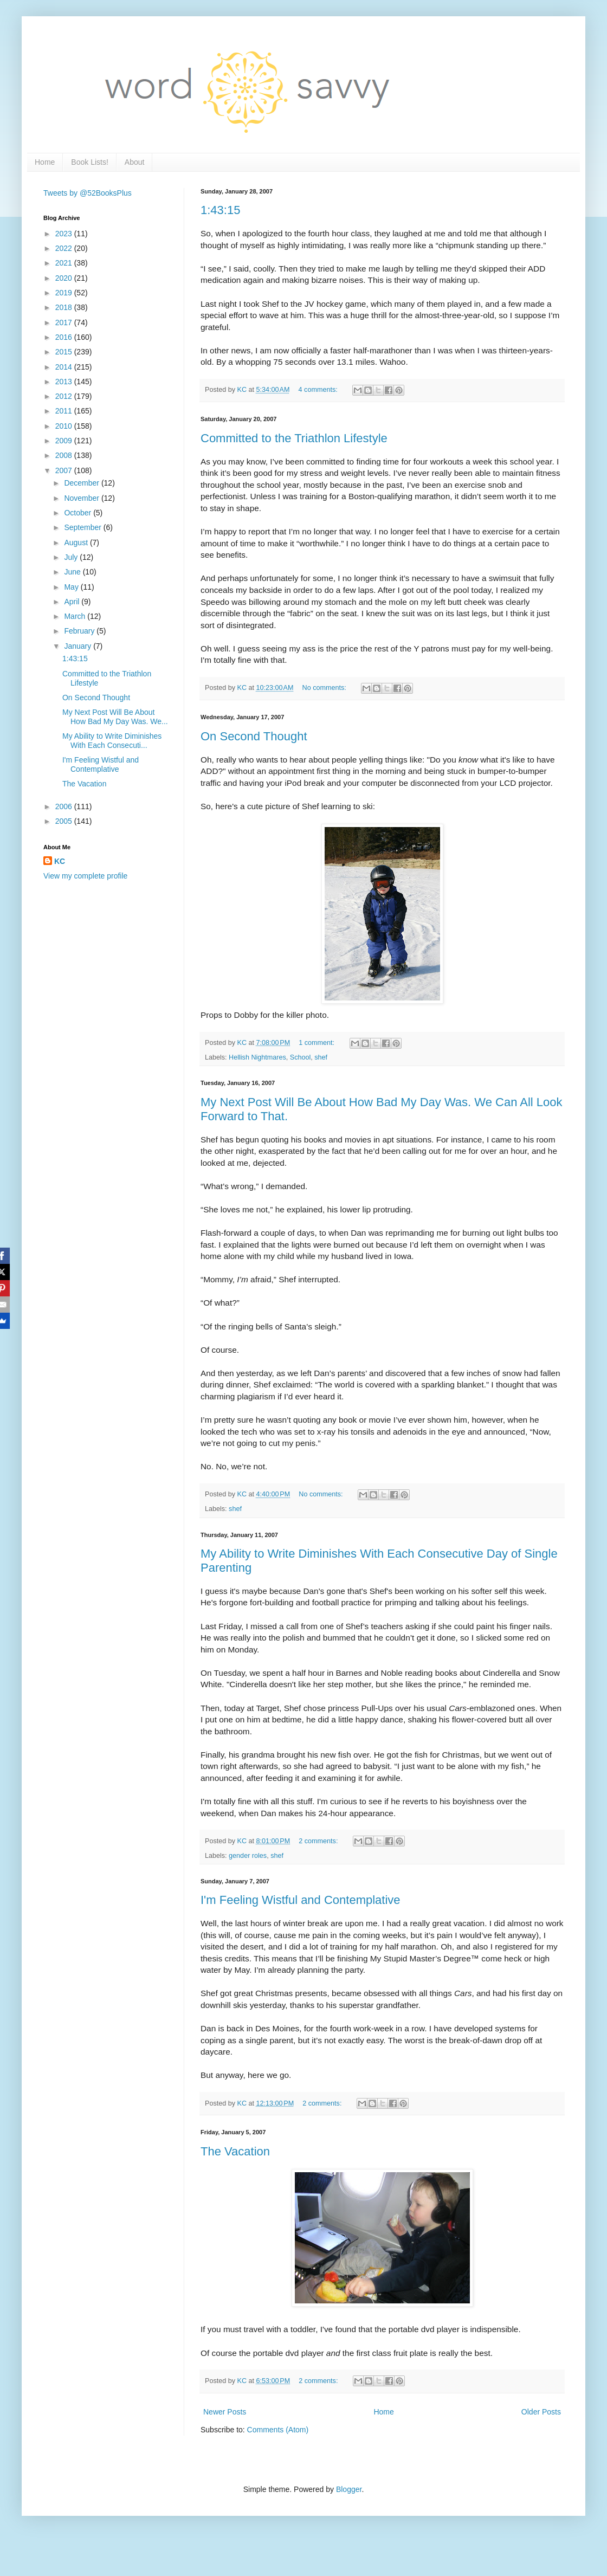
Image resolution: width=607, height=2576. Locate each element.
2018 (64, 307)
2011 (64, 410)
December (82, 483)
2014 (64, 367)
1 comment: (317, 1043)
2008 (64, 455)
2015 (64, 351)
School (300, 1057)
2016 (64, 337)
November (82, 498)
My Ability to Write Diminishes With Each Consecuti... (112, 741)
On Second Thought (254, 736)
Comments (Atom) (278, 2429)
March (75, 616)
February (80, 631)
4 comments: (319, 389)
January (78, 646)
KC (59, 861)
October (78, 512)
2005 (64, 821)
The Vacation (235, 2151)
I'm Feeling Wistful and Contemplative (301, 1900)
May (72, 587)
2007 (64, 470)
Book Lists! (89, 162)
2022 (64, 248)
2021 (64, 263)
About (135, 162)
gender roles (248, 1856)
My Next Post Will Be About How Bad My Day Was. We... (115, 717)
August (76, 542)
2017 (64, 322)
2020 (64, 278)
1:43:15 (220, 210)
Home (45, 162)
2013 (64, 381)
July (72, 557)
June (73, 571)
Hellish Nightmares (257, 1057)
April (72, 601)
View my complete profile (85, 875)
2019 (64, 292)
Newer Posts (224, 2411)
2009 (64, 440)
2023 (64, 233)
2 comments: (319, 1841)
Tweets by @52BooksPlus (87, 193)
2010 (64, 426)
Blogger (348, 2489)
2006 (64, 806)
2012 (64, 396)
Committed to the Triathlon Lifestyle (294, 438)
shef (320, 1057)
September (83, 527)
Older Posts (541, 2411)
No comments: (325, 688)
